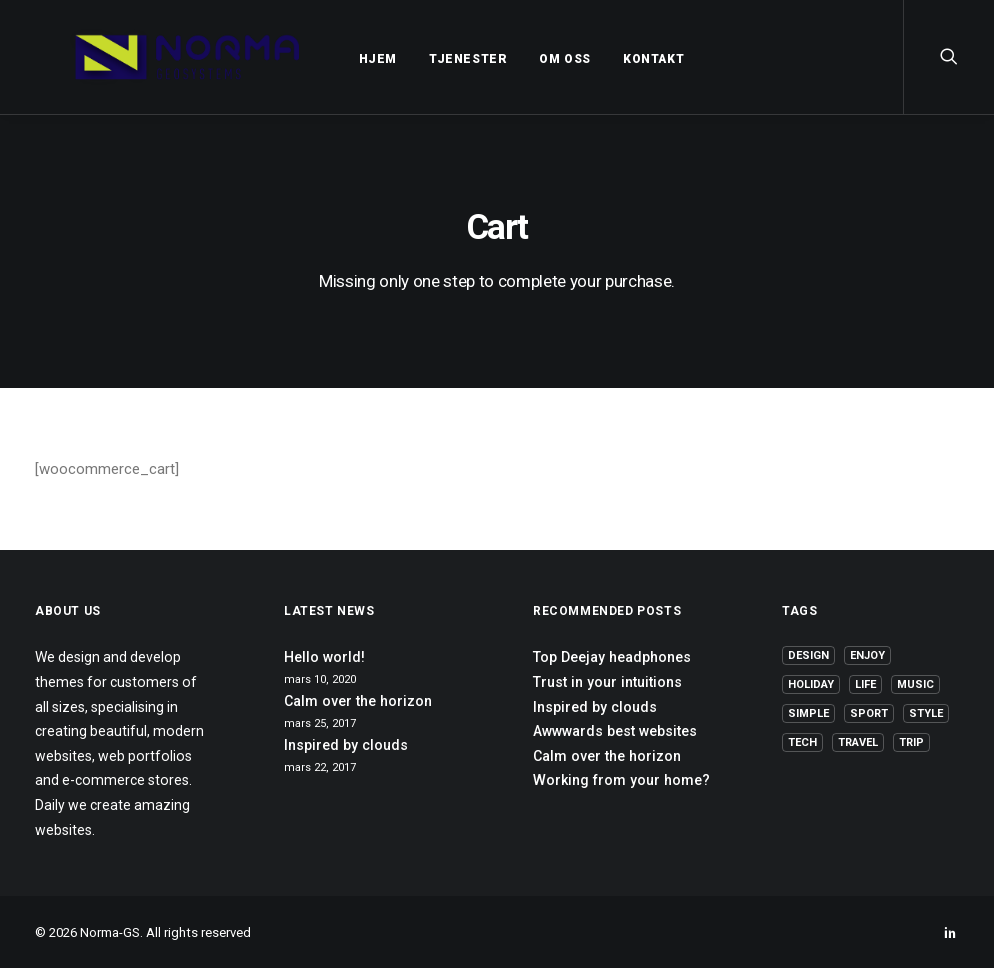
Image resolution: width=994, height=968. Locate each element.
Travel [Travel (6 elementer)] (858, 742)
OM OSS (520, 59)
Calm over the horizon (358, 701)
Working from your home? (621, 780)
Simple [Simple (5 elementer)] (808, 713)
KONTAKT (608, 59)
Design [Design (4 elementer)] (808, 655)
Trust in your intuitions (607, 682)
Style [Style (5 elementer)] (926, 713)
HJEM (333, 59)
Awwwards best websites (615, 731)
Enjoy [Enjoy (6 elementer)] (867, 655)
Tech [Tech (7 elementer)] (802, 742)
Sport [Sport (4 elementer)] (869, 713)
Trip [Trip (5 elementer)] (911, 742)
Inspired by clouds (346, 745)
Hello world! (324, 657)
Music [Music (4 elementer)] (915, 684)
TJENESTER (423, 59)
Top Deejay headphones (612, 657)
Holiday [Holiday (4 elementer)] (811, 684)
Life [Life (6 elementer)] (865, 684)
